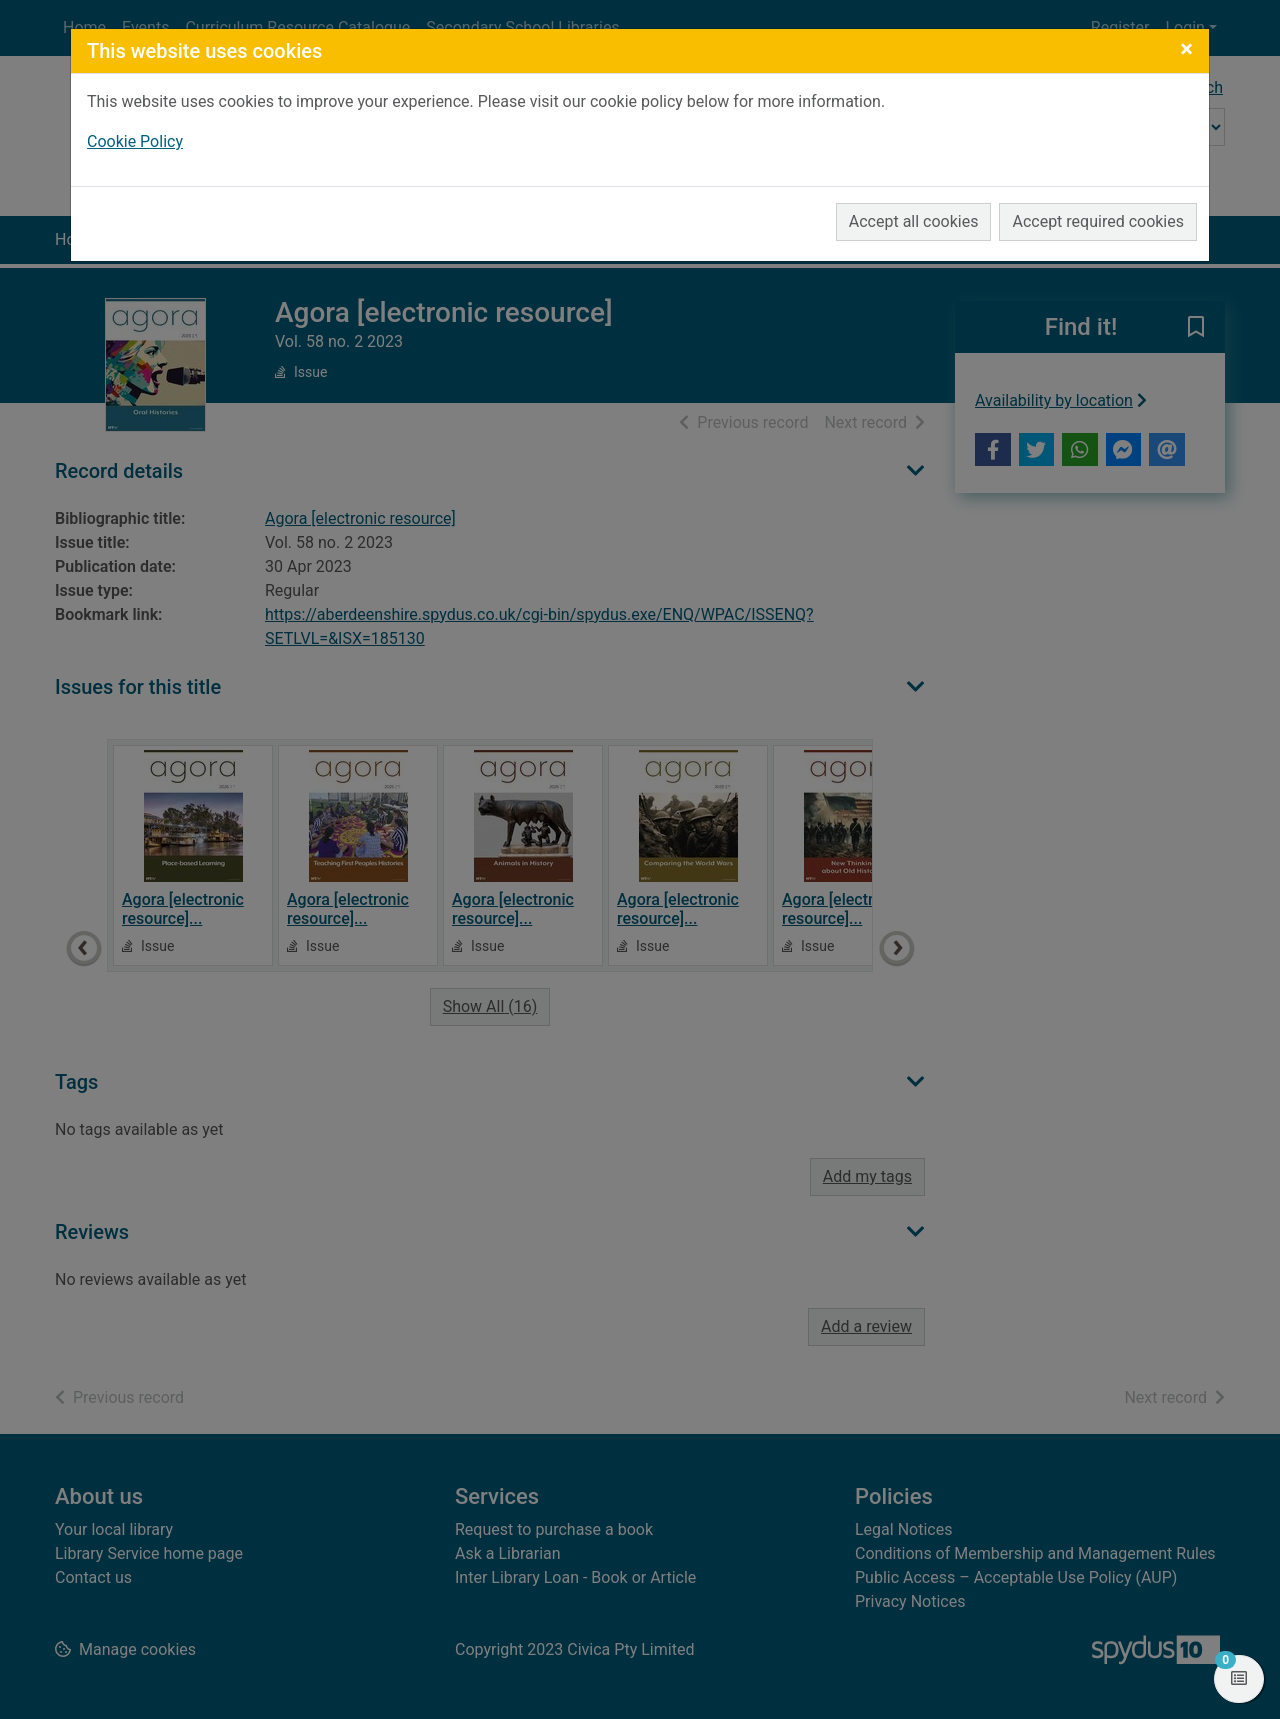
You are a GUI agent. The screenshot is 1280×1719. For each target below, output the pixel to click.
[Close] (1186, 49)
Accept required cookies (1098, 221)
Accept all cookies (914, 221)
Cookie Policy (135, 141)
